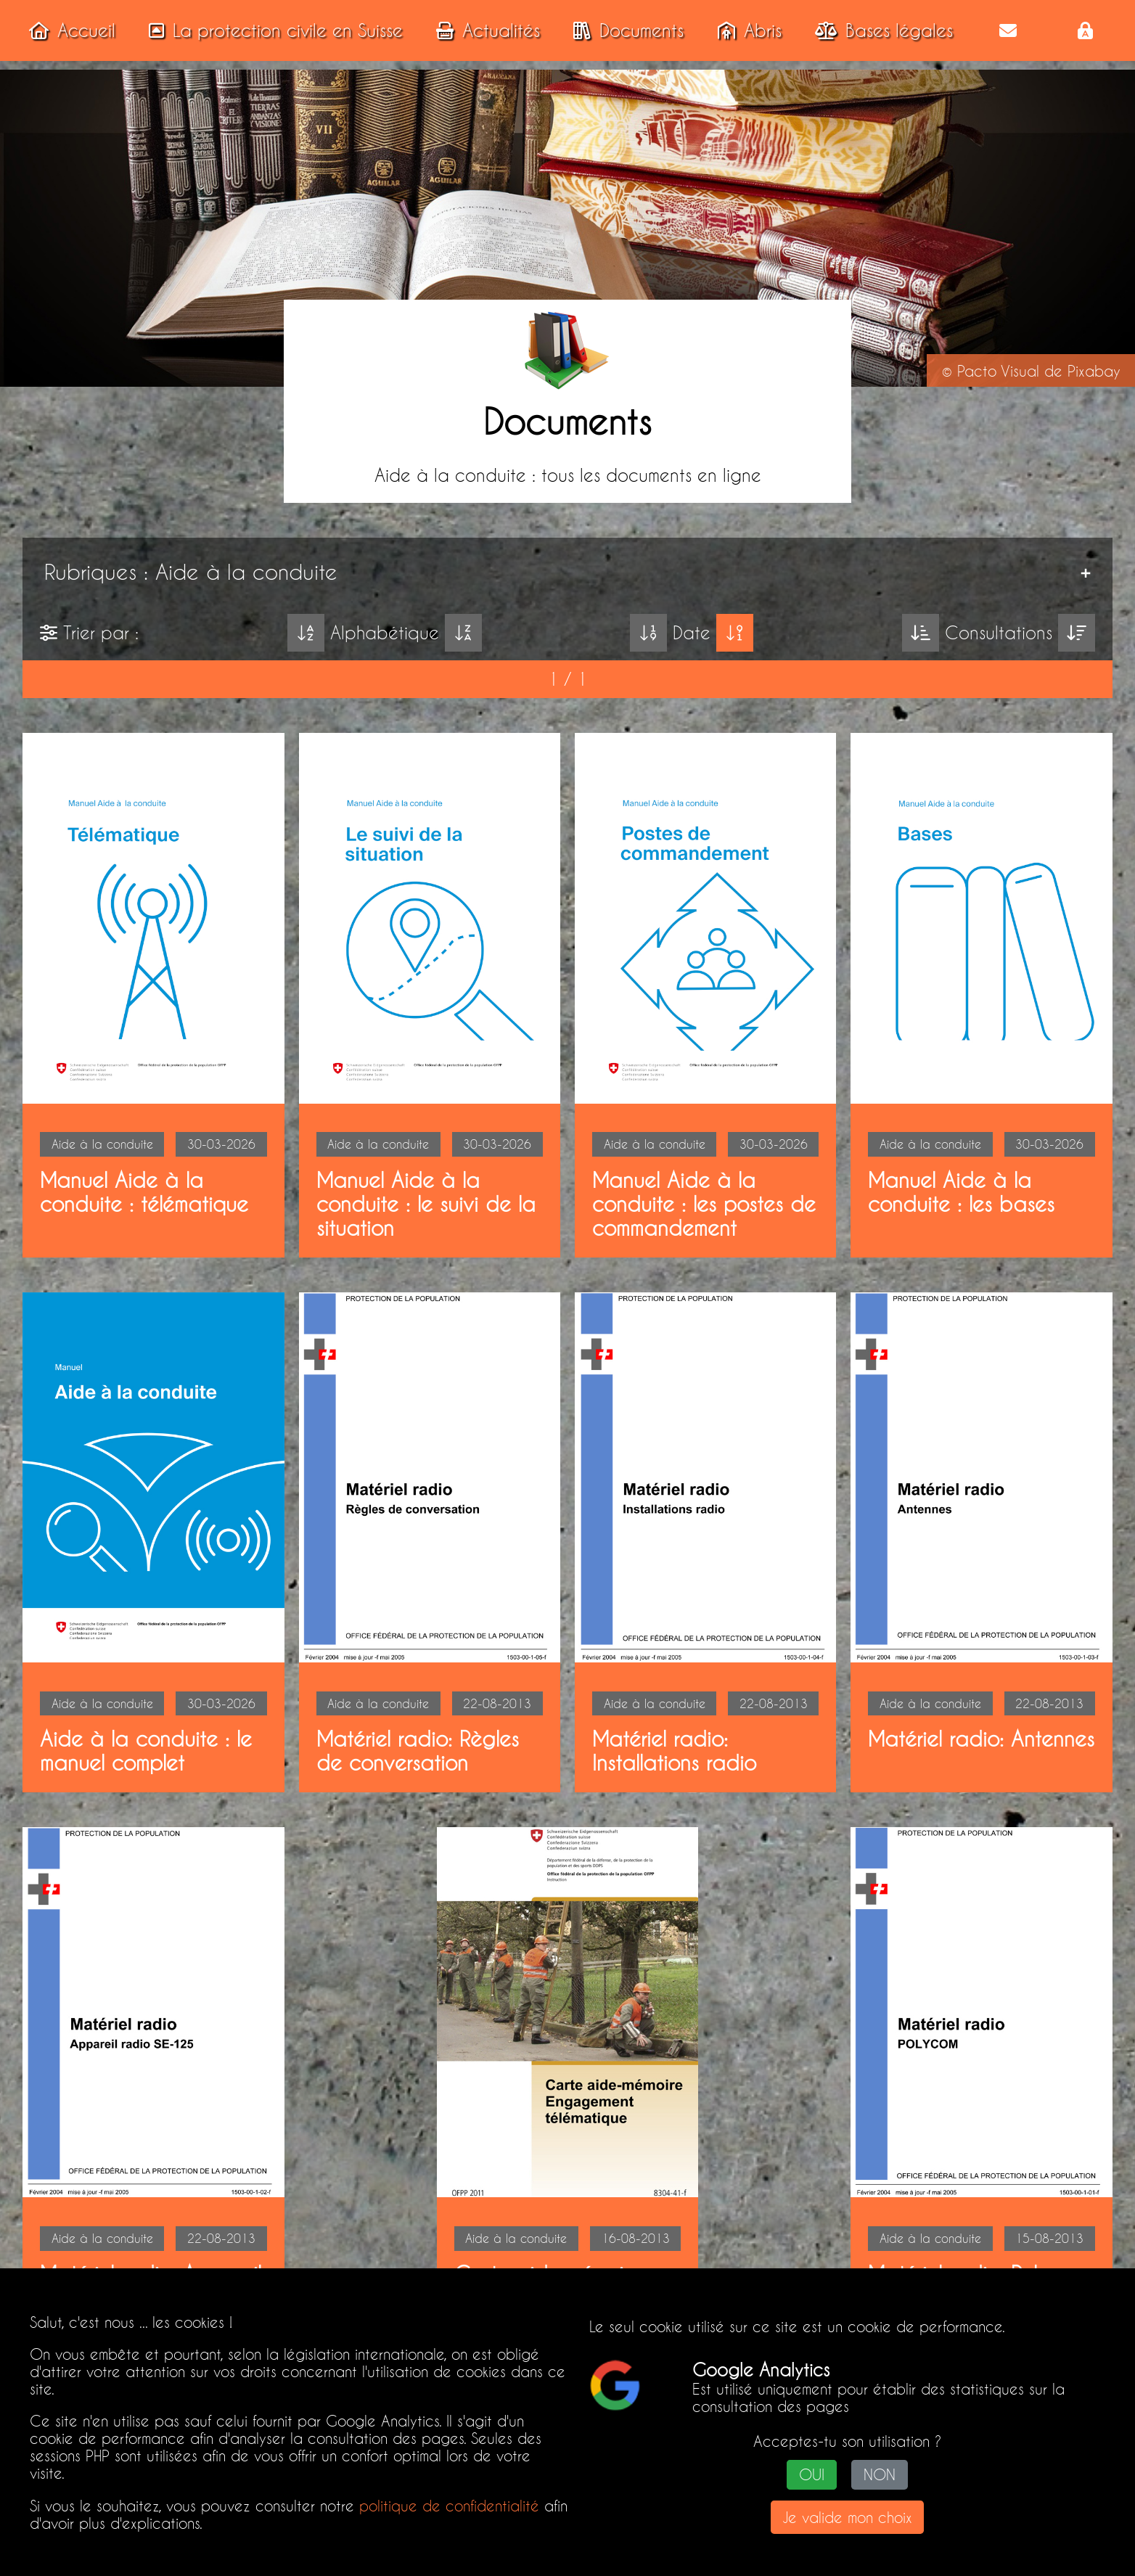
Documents (624, 30)
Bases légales (879, 30)
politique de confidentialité (449, 2505)
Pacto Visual (998, 371)
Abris (745, 30)
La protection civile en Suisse (271, 30)
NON (880, 2475)
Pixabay (1094, 371)
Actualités (483, 30)
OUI (811, 2475)
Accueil (67, 30)
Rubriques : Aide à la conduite (195, 572)
